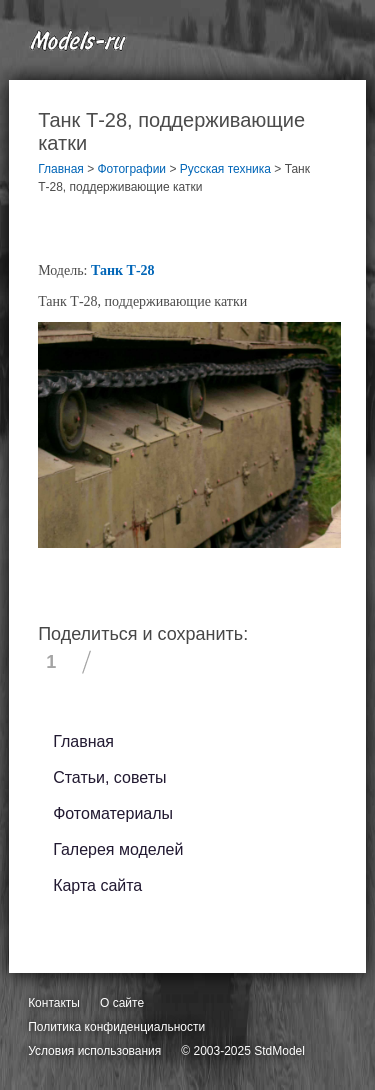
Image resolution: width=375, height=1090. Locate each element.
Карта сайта (97, 885)
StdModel (279, 1051)
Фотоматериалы (113, 813)
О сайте (122, 1003)
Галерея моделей (118, 849)
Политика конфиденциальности (116, 1027)
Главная (83, 741)
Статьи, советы (109, 777)
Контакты (54, 1003)
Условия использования (94, 1051)
